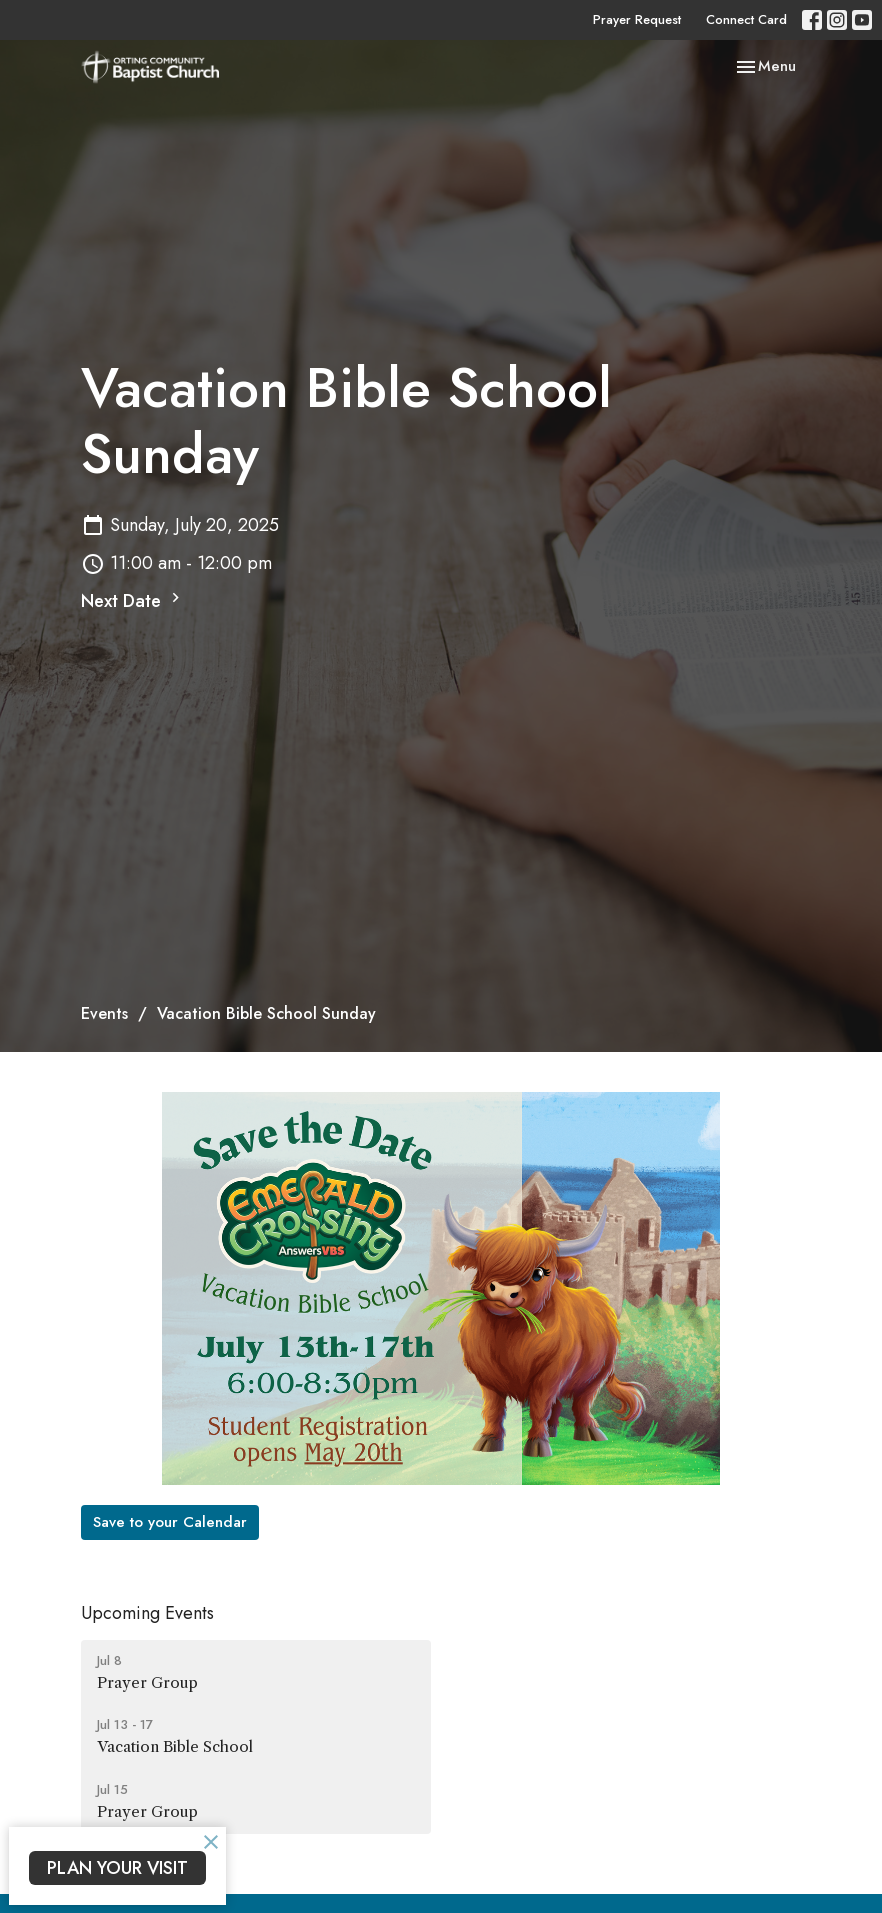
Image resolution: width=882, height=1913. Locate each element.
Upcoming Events (147, 1613)
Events (104, 1013)
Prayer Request (637, 19)
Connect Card (746, 19)
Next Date (133, 601)
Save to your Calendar (170, 1522)
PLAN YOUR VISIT (117, 1868)
